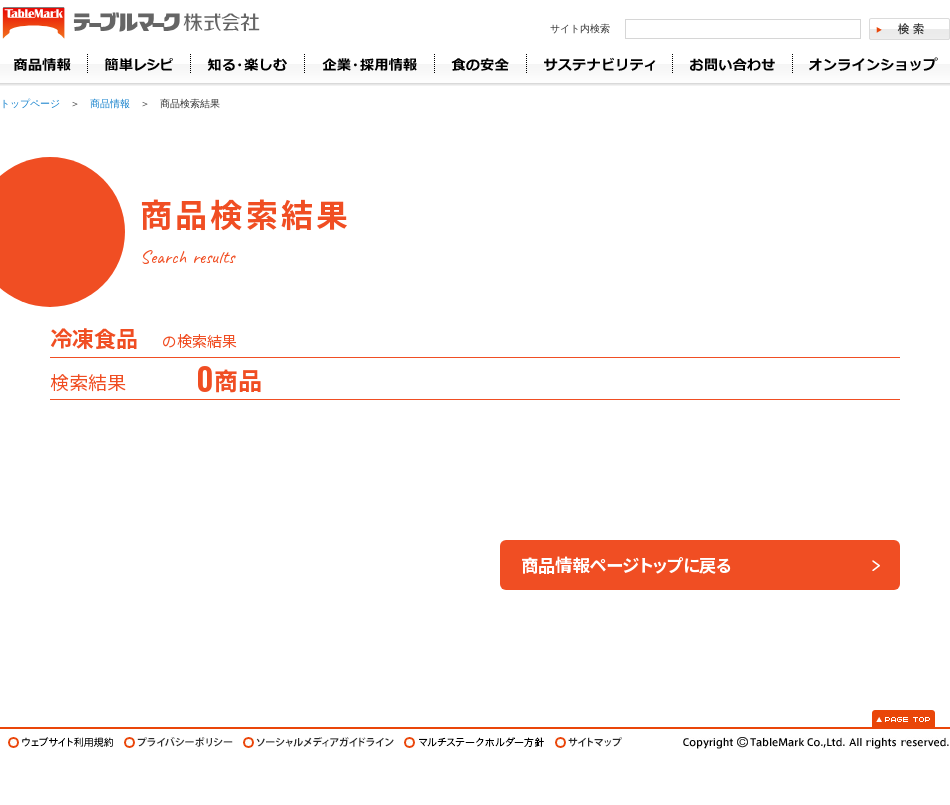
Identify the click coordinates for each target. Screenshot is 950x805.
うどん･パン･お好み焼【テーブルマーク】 (130, 24)
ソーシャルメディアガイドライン (318, 742)
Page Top (903, 718)
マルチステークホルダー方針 (474, 742)
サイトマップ (588, 742)
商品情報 (43, 64)
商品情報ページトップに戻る (637, 565)
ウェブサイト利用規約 (61, 742)
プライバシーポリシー (178, 742)
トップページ (30, 103)
